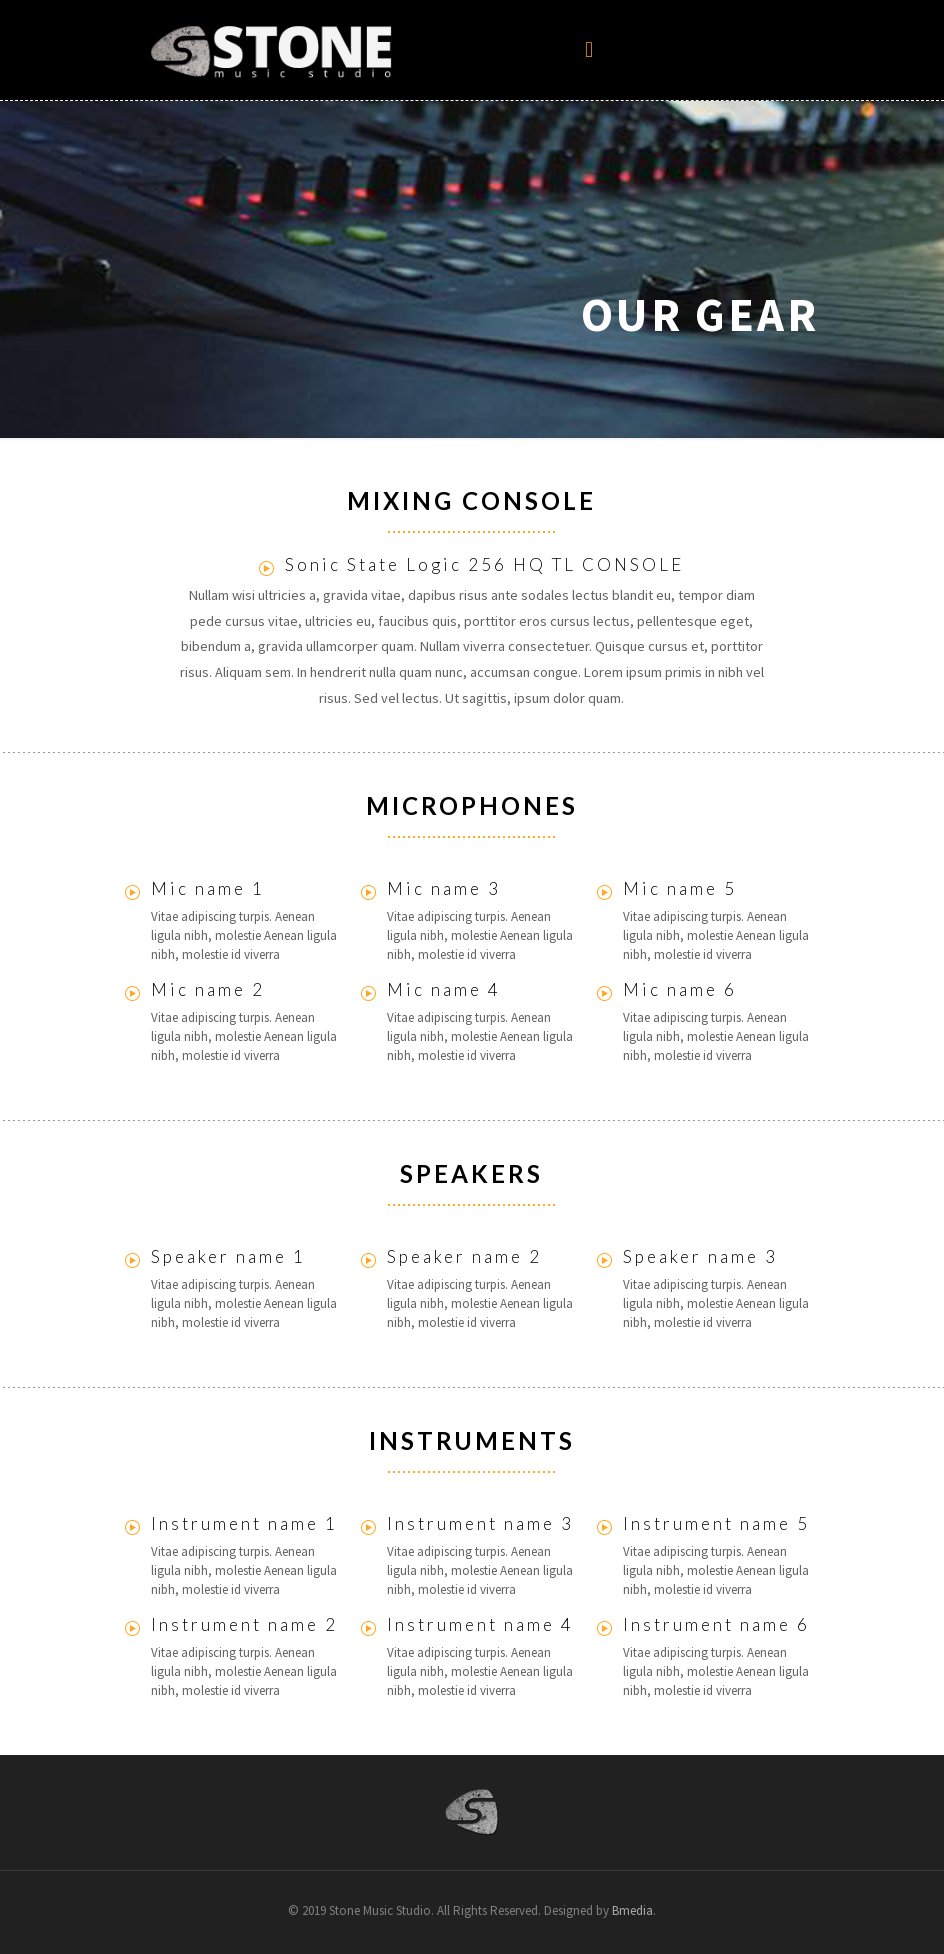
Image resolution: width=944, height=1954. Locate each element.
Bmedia (632, 1910)
